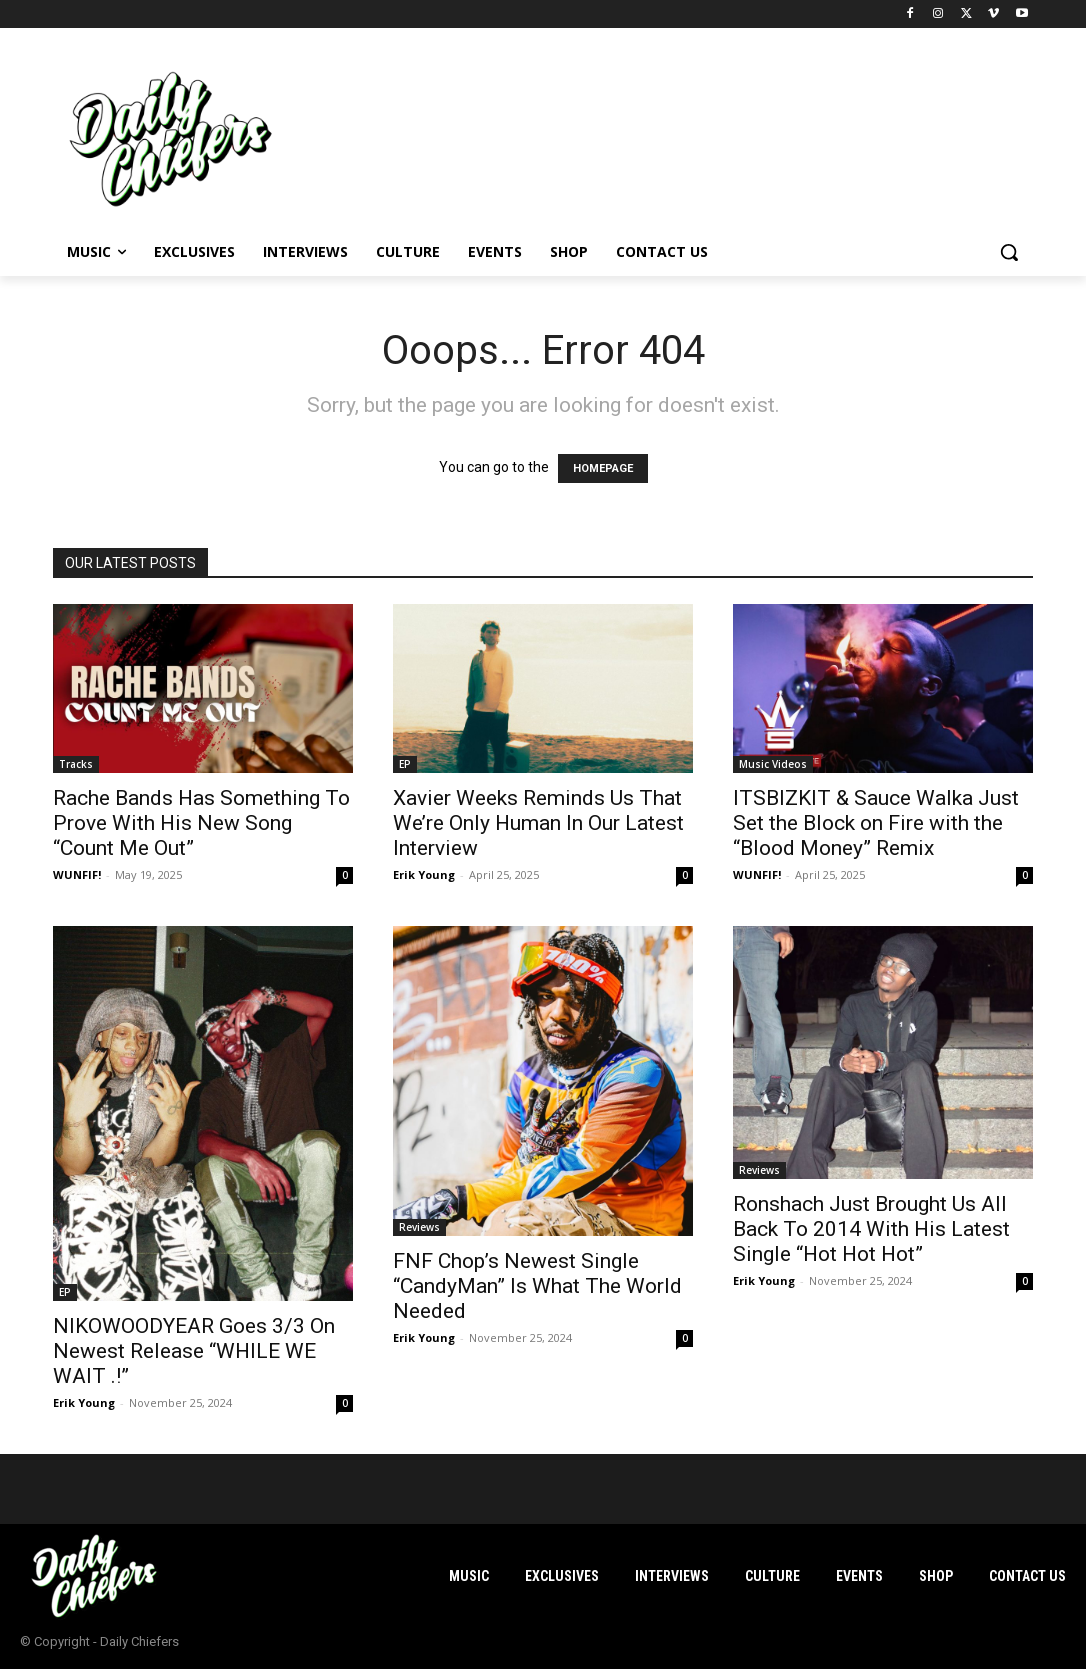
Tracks (76, 764)
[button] (1009, 252)
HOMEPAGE (603, 468)
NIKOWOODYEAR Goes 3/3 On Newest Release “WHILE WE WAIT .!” (194, 1351)
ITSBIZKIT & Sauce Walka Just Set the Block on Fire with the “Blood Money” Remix (876, 823)
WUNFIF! (77, 874)
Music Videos (773, 764)
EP (405, 764)
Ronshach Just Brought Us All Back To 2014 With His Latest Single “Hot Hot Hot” (871, 1229)
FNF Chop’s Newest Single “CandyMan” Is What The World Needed (537, 1286)
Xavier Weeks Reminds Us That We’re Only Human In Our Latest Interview (538, 823)
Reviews (419, 1227)
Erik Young (424, 874)
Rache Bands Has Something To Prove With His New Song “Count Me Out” (201, 823)
